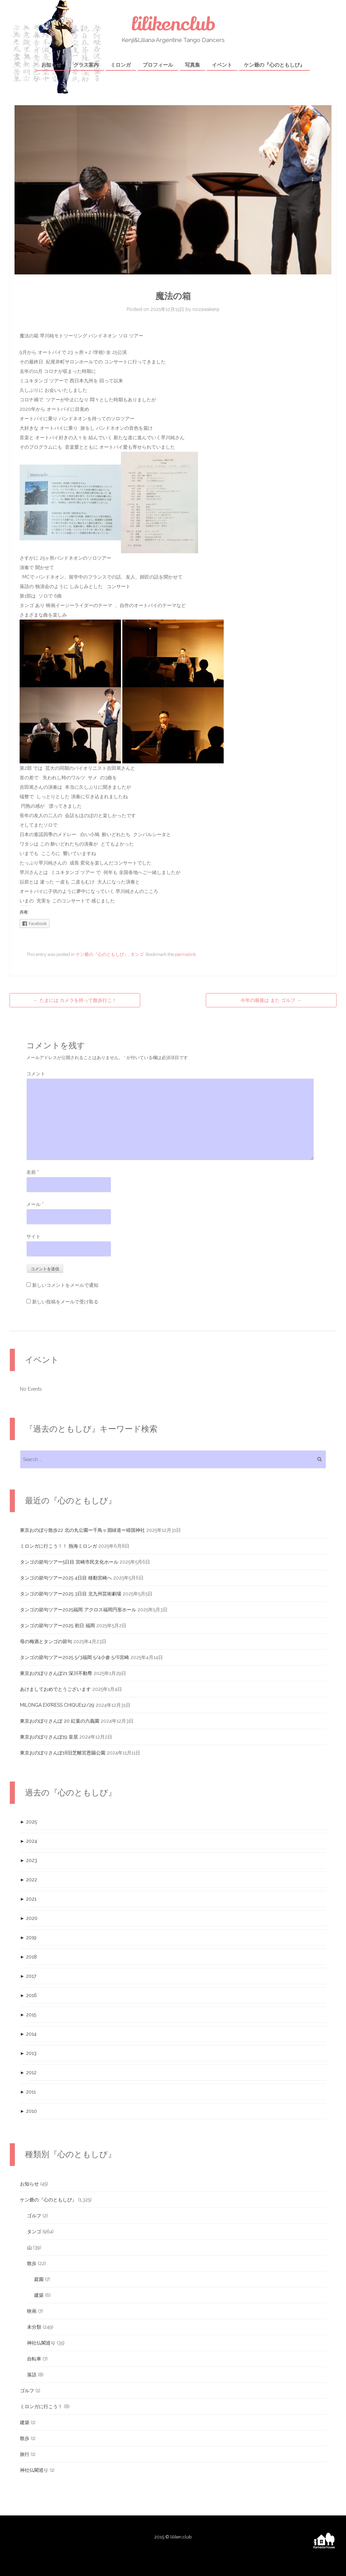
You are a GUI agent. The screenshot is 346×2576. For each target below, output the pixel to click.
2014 (28, 2034)
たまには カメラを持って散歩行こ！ (75, 1000)
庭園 (39, 2279)
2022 (28, 1879)
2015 (28, 2014)
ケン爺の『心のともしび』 (274, 65)
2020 (29, 1918)
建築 (39, 2295)
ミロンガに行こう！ (41, 2406)
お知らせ (51, 65)
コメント (35, 1073)
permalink (185, 954)
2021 (28, 1899)
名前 (32, 1172)
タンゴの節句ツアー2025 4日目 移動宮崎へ (66, 1578)
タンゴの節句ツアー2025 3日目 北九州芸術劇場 (70, 1593)
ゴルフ (34, 2215)
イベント (222, 65)
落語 (31, 2374)
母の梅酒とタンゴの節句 (46, 1641)
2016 (28, 1995)
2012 (28, 2072)
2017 (28, 1976)
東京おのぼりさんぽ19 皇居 (49, 1737)
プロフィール (158, 65)
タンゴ (137, 954)
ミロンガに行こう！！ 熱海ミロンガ (58, 1546)
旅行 (24, 2454)
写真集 (192, 65)
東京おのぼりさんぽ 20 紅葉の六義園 (59, 1721)
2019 (28, 1937)
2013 (28, 2053)
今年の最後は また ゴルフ (271, 1000)
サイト (33, 1236)
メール (35, 1204)
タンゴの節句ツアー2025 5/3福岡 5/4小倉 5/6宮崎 (74, 1657)
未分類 (34, 2327)
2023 (28, 1860)
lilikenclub (173, 24)
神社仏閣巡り (41, 2343)
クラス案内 (86, 65)
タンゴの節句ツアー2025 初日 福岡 (57, 1625)
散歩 (31, 2263)
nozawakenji (206, 309)
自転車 (34, 2358)
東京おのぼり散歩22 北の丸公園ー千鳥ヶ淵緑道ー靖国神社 (82, 1530)
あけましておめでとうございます (55, 1689)
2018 (28, 1956)
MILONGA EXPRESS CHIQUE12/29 (57, 1705)
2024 (28, 1841)
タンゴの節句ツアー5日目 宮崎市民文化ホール (69, 1562)
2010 (28, 2111)
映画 (31, 2311)
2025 (28, 1821)
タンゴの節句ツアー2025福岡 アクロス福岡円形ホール (78, 1609)
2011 (28, 2092)
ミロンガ (120, 65)
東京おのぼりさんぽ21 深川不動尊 (56, 1673)
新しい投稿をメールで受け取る (65, 1301)
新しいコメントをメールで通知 (65, 1285)
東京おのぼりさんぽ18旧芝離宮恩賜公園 (62, 1752)
